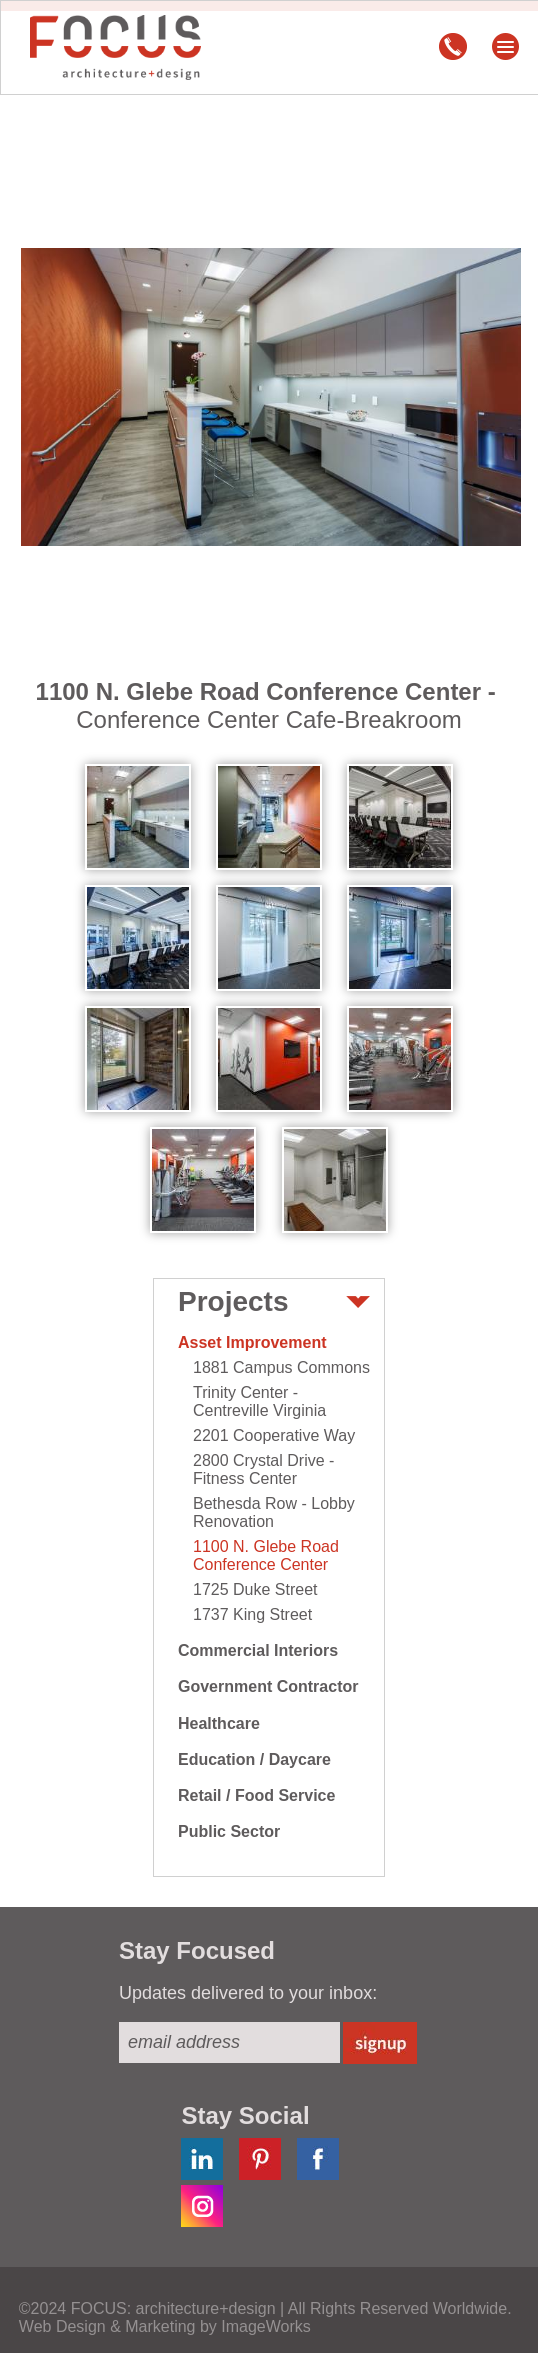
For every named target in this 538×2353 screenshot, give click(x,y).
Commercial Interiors (258, 1650)
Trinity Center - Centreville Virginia (259, 1401)
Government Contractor (268, 1686)
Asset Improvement (252, 1342)
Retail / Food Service (256, 1795)
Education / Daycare (254, 1759)
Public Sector (229, 1831)
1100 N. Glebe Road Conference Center (266, 1555)
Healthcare (219, 1723)
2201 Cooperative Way (274, 1435)
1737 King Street (252, 1614)
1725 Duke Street (255, 1589)
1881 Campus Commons (281, 1367)
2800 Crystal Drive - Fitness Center (263, 1469)
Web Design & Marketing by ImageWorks (165, 2326)
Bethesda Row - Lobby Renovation (274, 1512)
